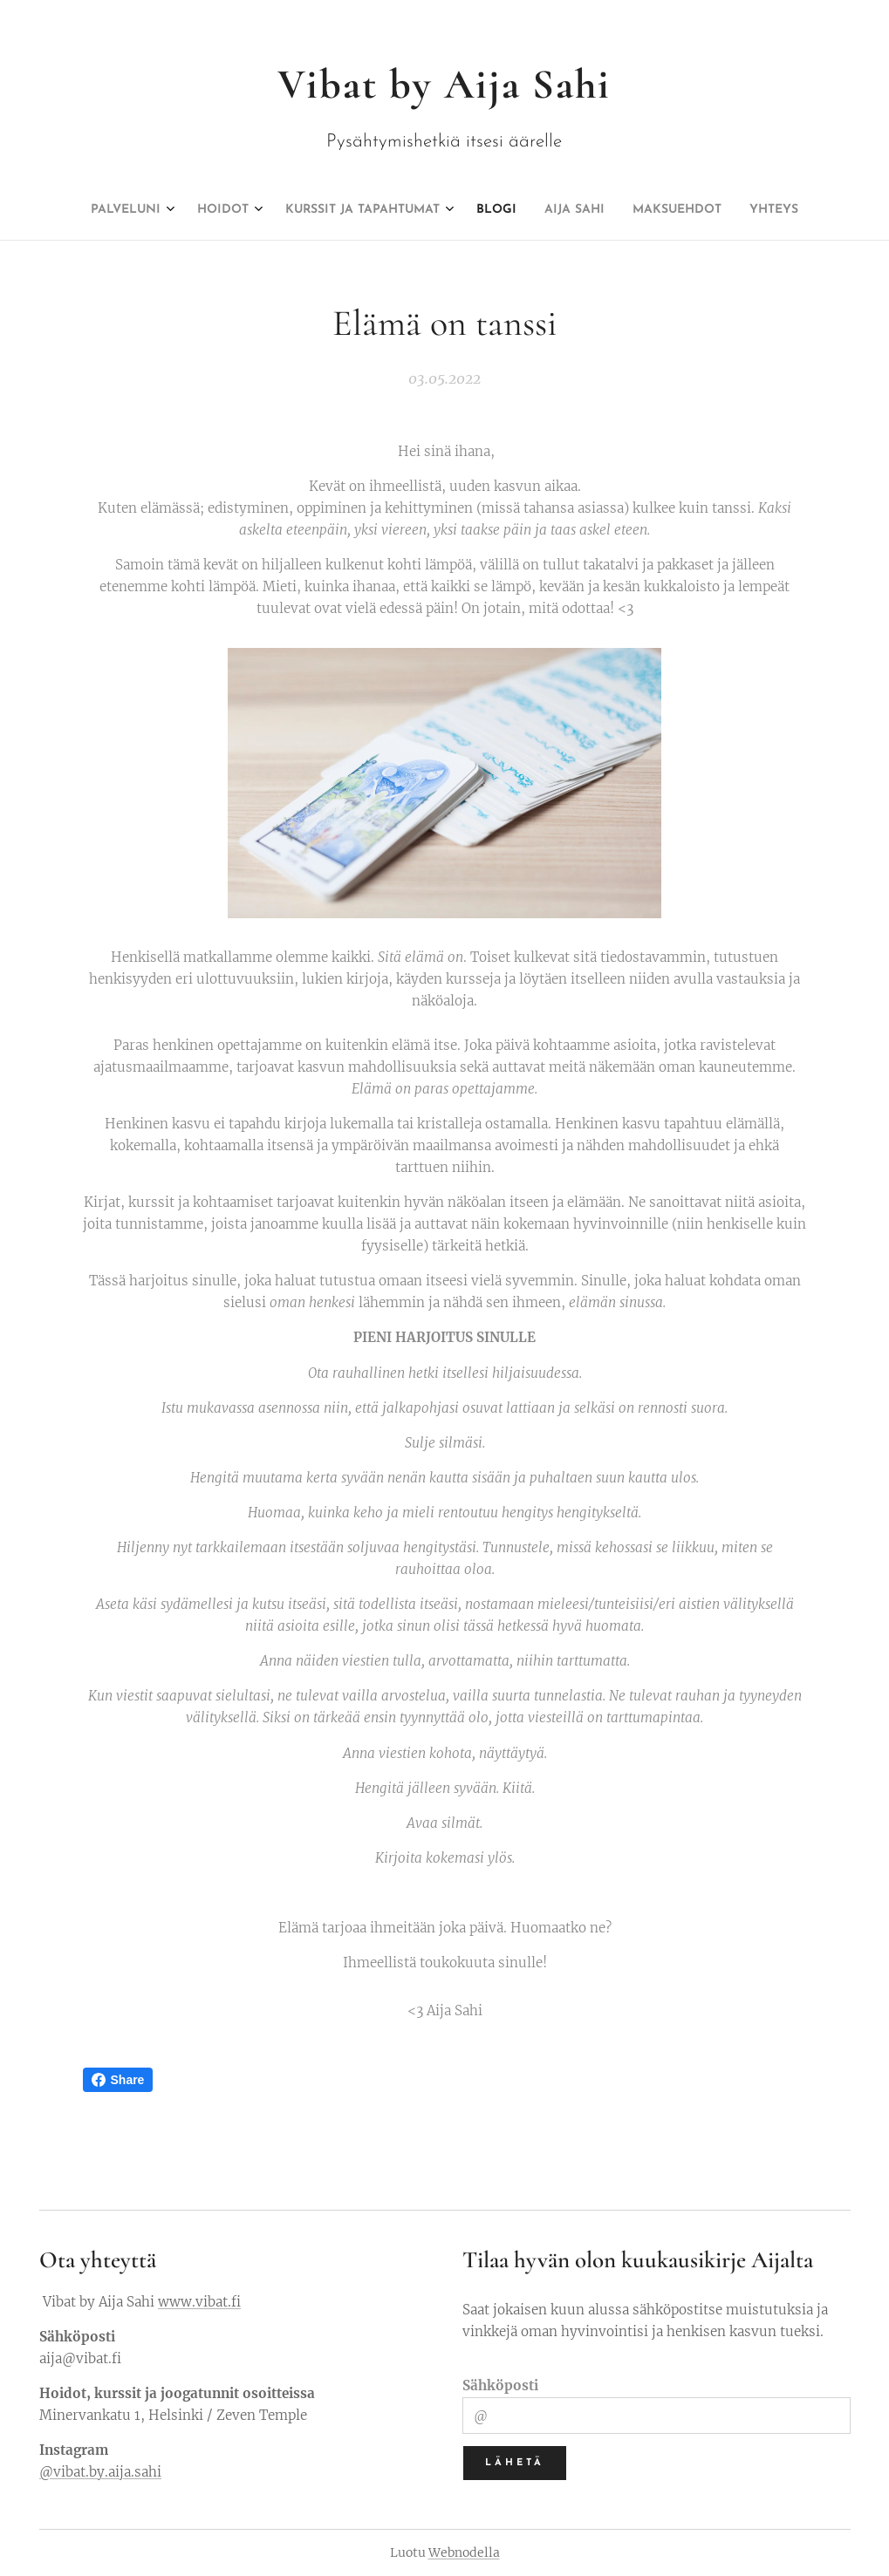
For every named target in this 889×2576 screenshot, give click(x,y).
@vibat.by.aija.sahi (100, 2472)
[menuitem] (359, 210)
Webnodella (464, 2552)
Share (118, 2080)
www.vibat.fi (199, 2301)
